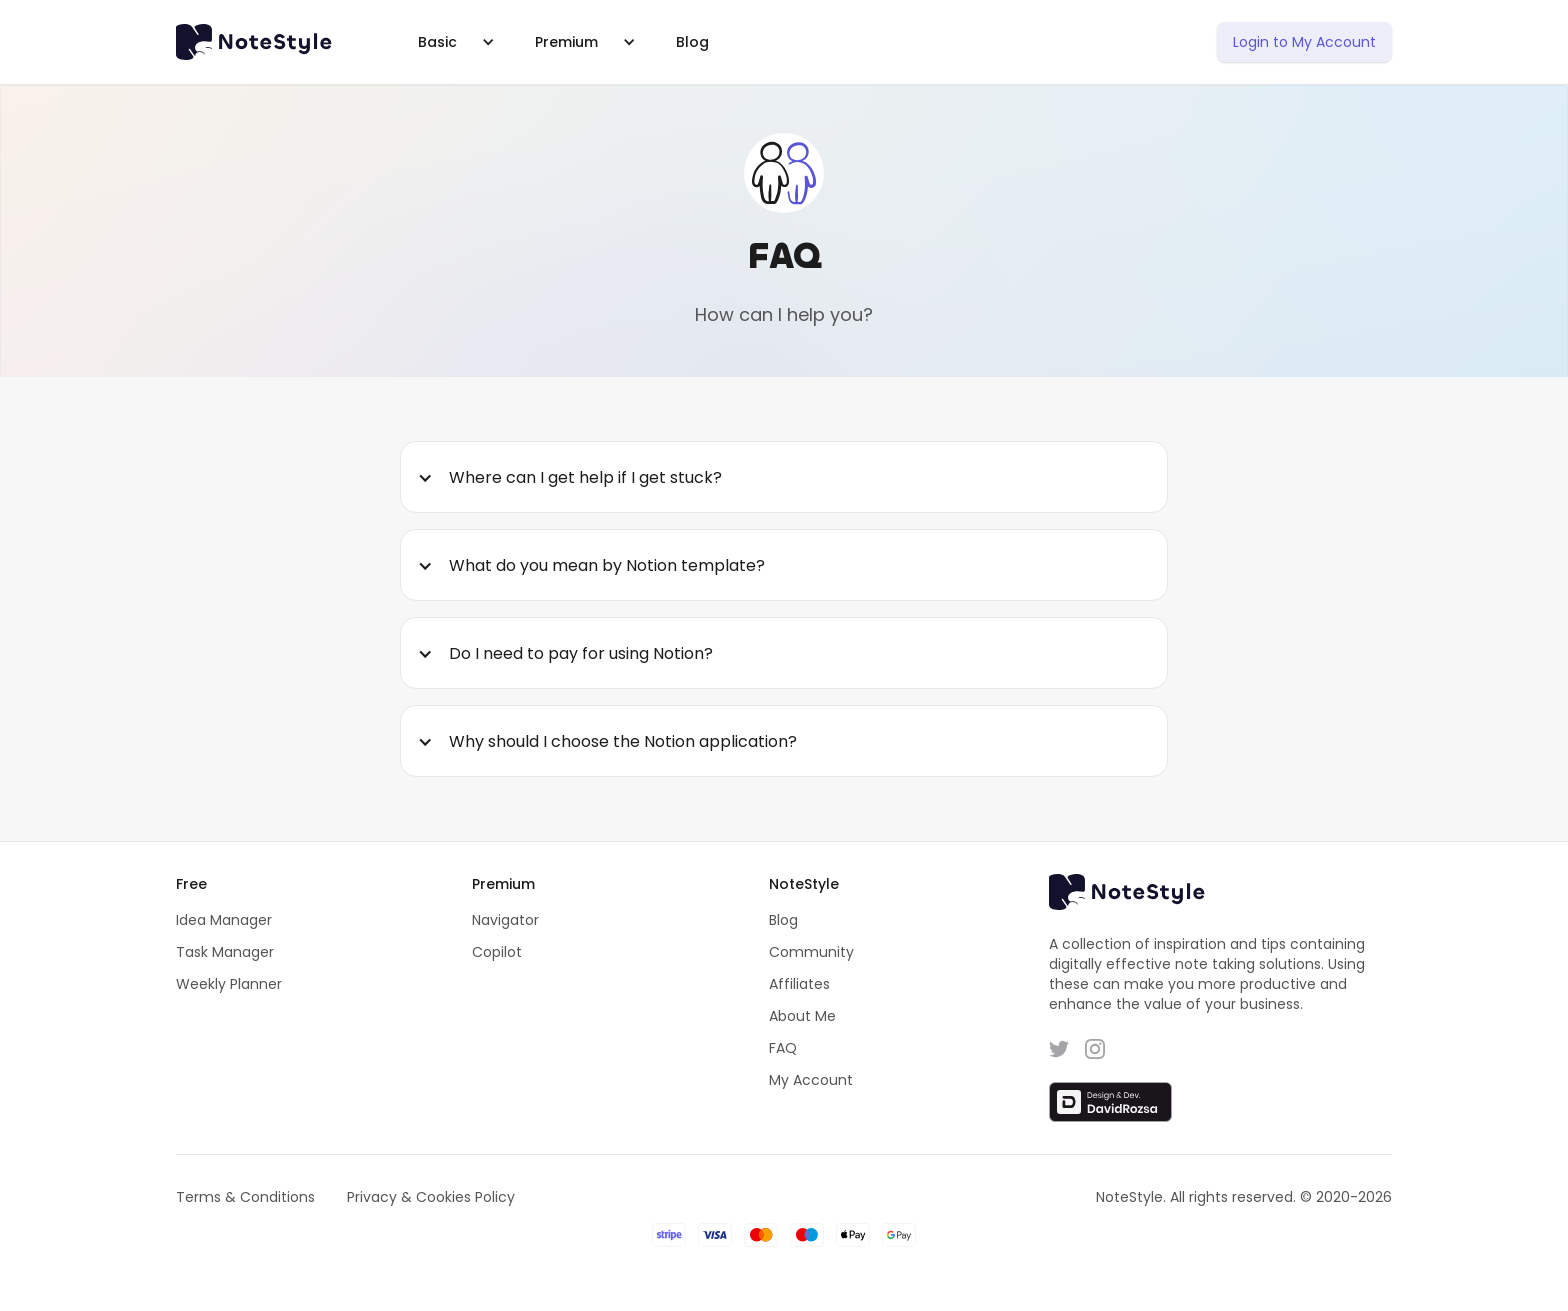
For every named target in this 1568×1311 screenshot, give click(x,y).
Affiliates (799, 984)
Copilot (497, 952)
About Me (802, 1016)
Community (811, 952)
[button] (452, 42)
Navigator (505, 920)
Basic (437, 42)
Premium (566, 42)
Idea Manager (224, 920)
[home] (265, 42)
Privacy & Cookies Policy (431, 1197)
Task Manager (225, 952)
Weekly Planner (229, 984)
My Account (811, 1080)
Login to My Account (1304, 42)
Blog (692, 42)
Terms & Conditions (245, 1197)
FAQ (783, 1048)
